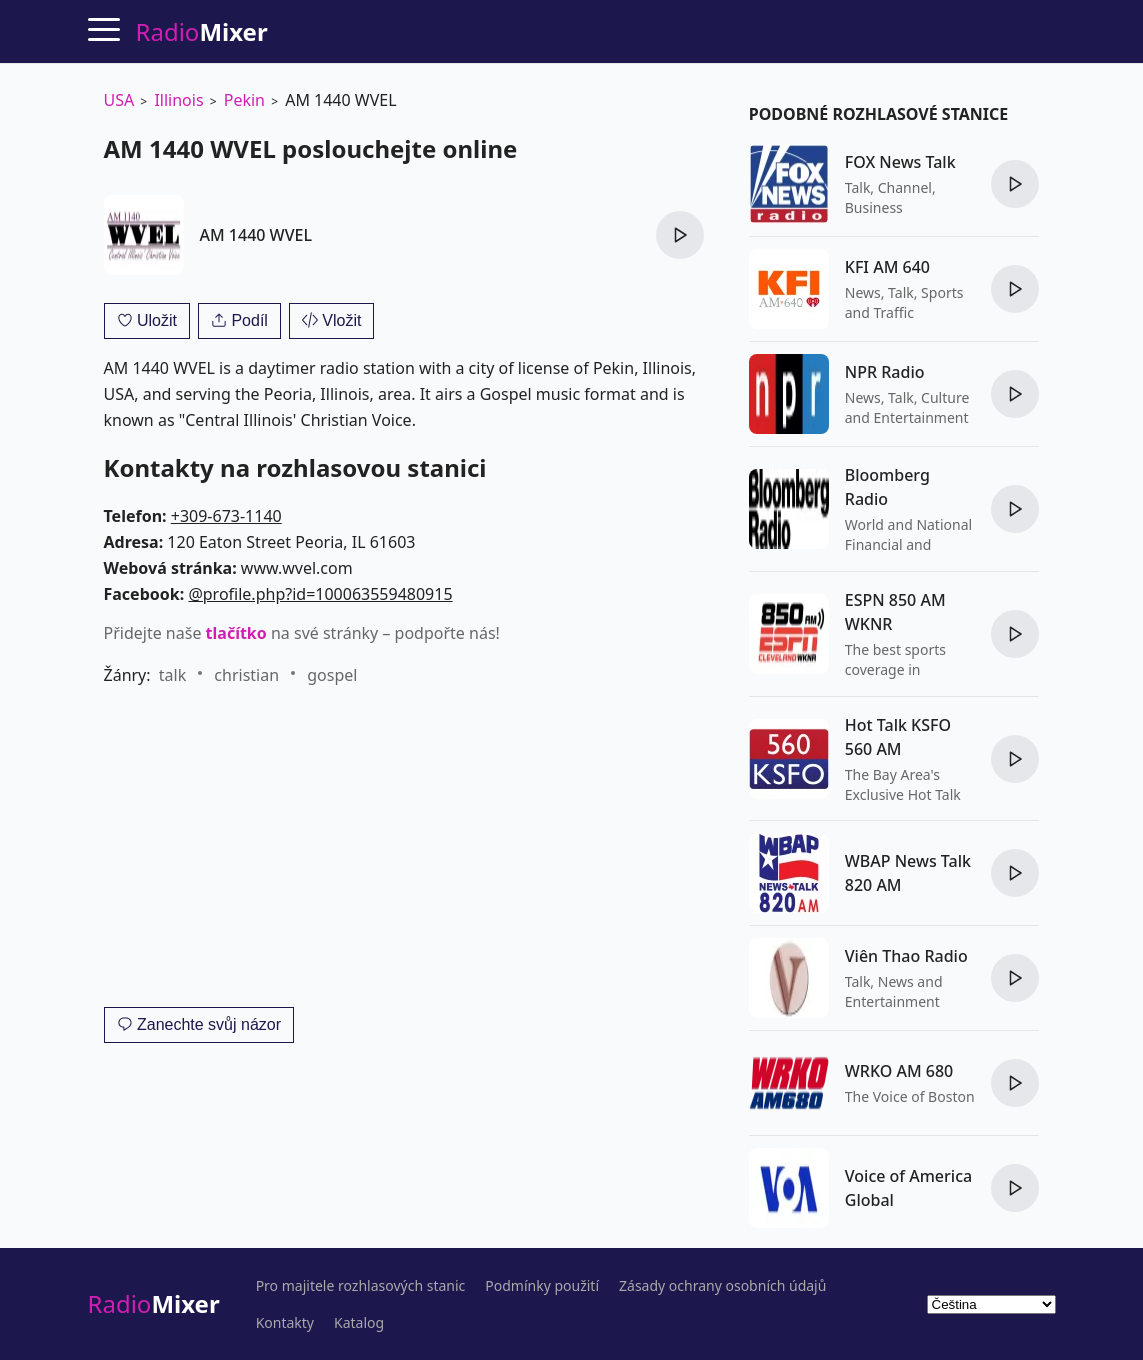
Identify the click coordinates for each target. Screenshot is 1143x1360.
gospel (332, 675)
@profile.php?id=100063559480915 (320, 594)
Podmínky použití (542, 1286)
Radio (154, 1303)
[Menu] (104, 29)
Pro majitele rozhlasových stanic (361, 1286)
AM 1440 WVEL (256, 235)
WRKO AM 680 (899, 1071)
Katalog (359, 1323)
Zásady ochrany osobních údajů (722, 1286)
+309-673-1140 (226, 516)
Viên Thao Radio (906, 956)
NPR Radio (885, 372)
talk (172, 675)
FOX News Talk (900, 162)
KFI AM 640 (887, 267)
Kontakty (285, 1323)
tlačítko (236, 633)
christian (246, 675)
